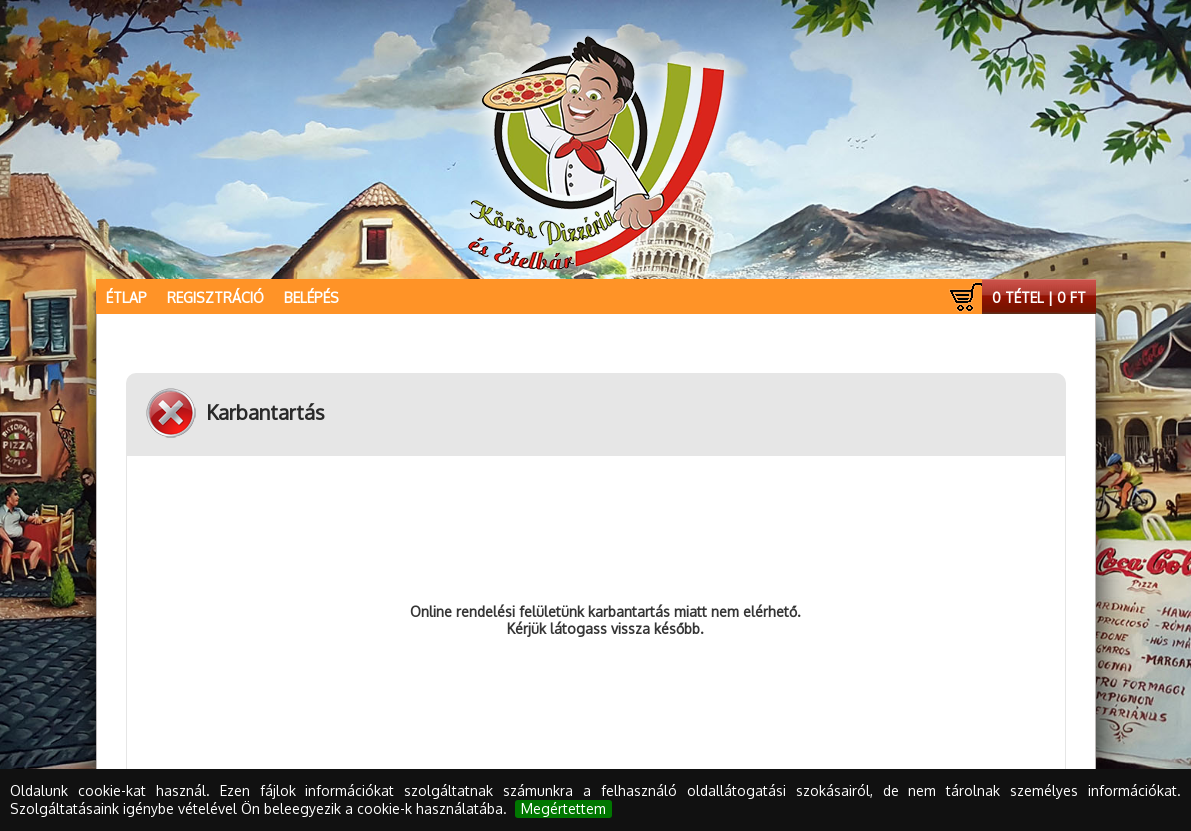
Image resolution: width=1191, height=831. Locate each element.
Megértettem (563, 808)
